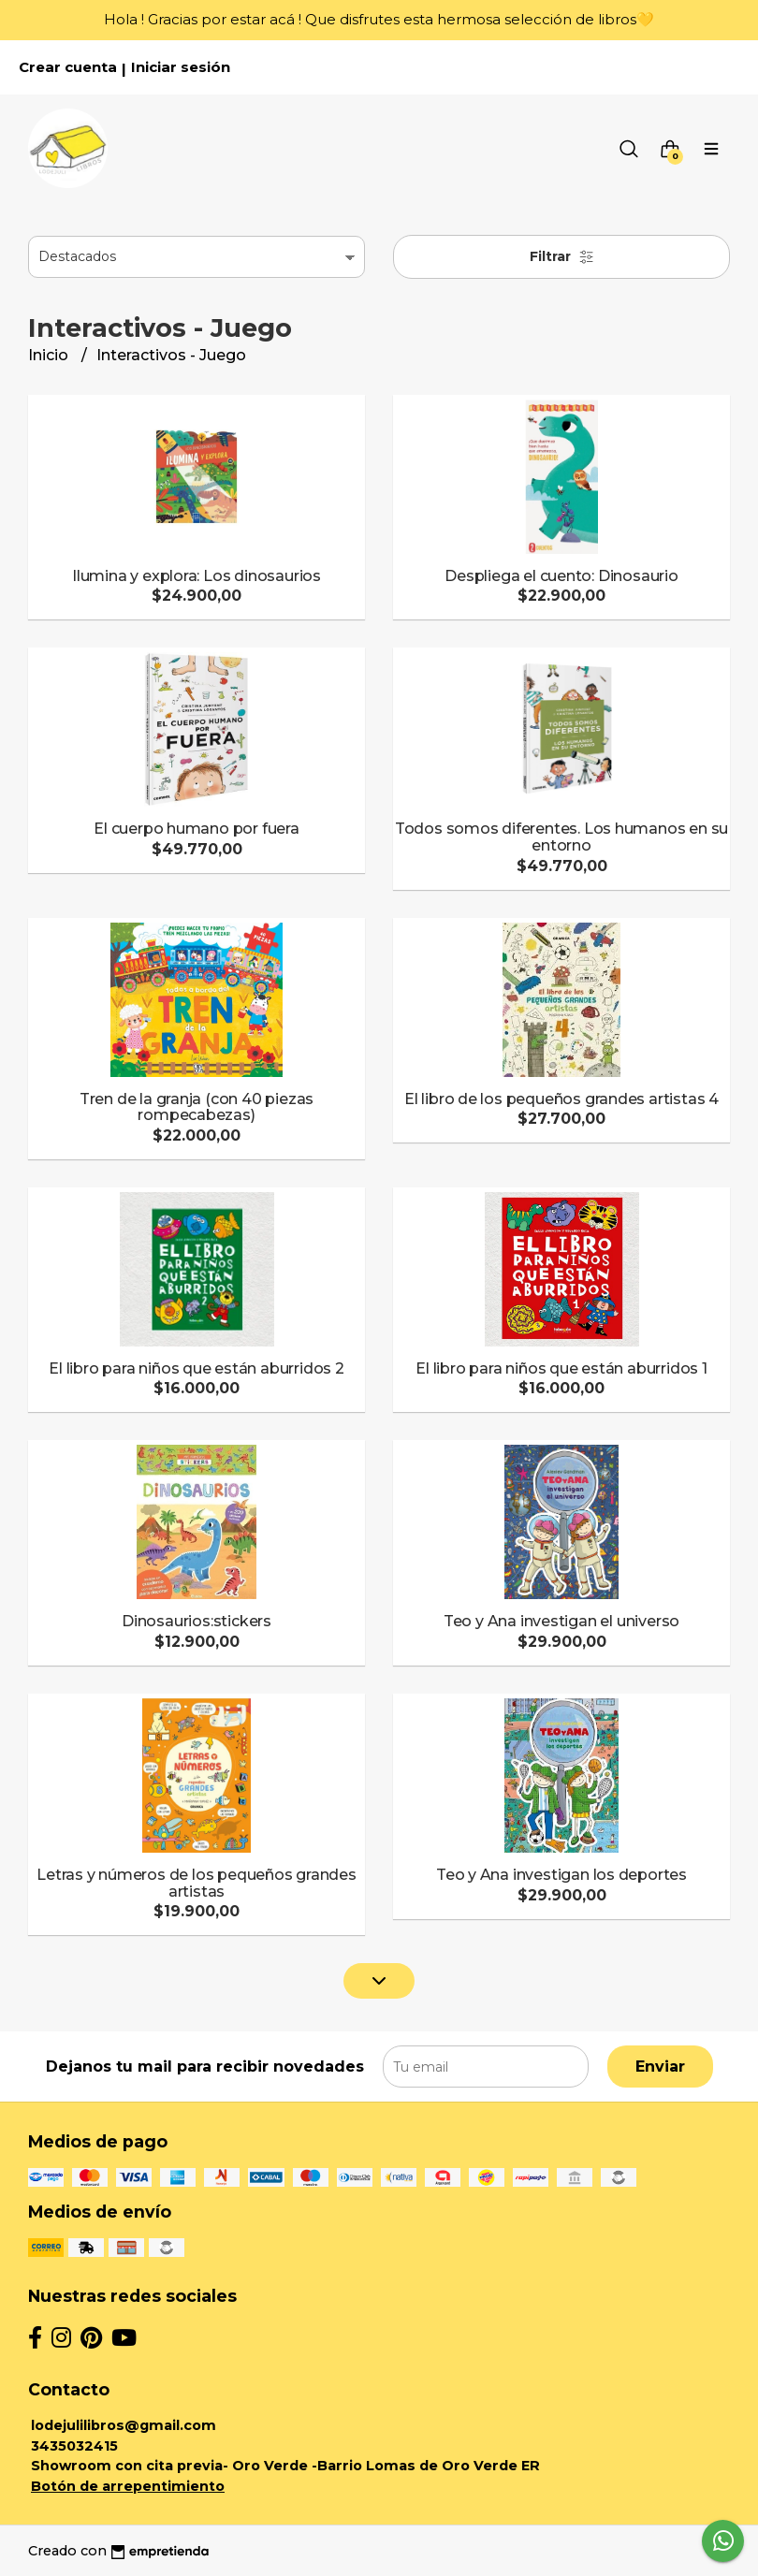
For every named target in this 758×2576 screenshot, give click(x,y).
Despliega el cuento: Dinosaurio (561, 576)
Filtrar (562, 256)
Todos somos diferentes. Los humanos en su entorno (561, 837)
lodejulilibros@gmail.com (123, 2425)
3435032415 (74, 2446)
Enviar (660, 2066)
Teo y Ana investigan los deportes (561, 1875)
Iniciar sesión (180, 67)
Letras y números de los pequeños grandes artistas (196, 1883)
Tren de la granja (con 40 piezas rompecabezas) (196, 1107)
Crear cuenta (68, 67)
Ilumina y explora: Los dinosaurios (196, 576)
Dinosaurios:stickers (196, 1621)
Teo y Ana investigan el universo (561, 1621)
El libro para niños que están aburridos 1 (561, 1368)
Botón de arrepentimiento (128, 2486)
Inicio (50, 355)
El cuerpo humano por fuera (196, 828)
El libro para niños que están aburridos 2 (196, 1368)
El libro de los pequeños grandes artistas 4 (561, 1099)
